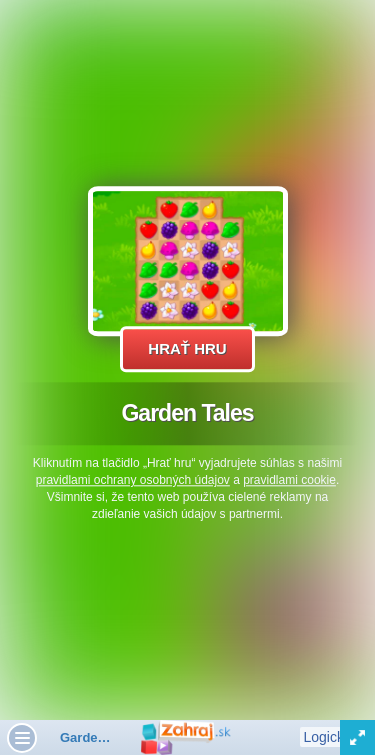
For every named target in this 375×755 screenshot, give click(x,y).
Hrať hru (187, 348)
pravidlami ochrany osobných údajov (133, 480)
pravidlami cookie (289, 480)
